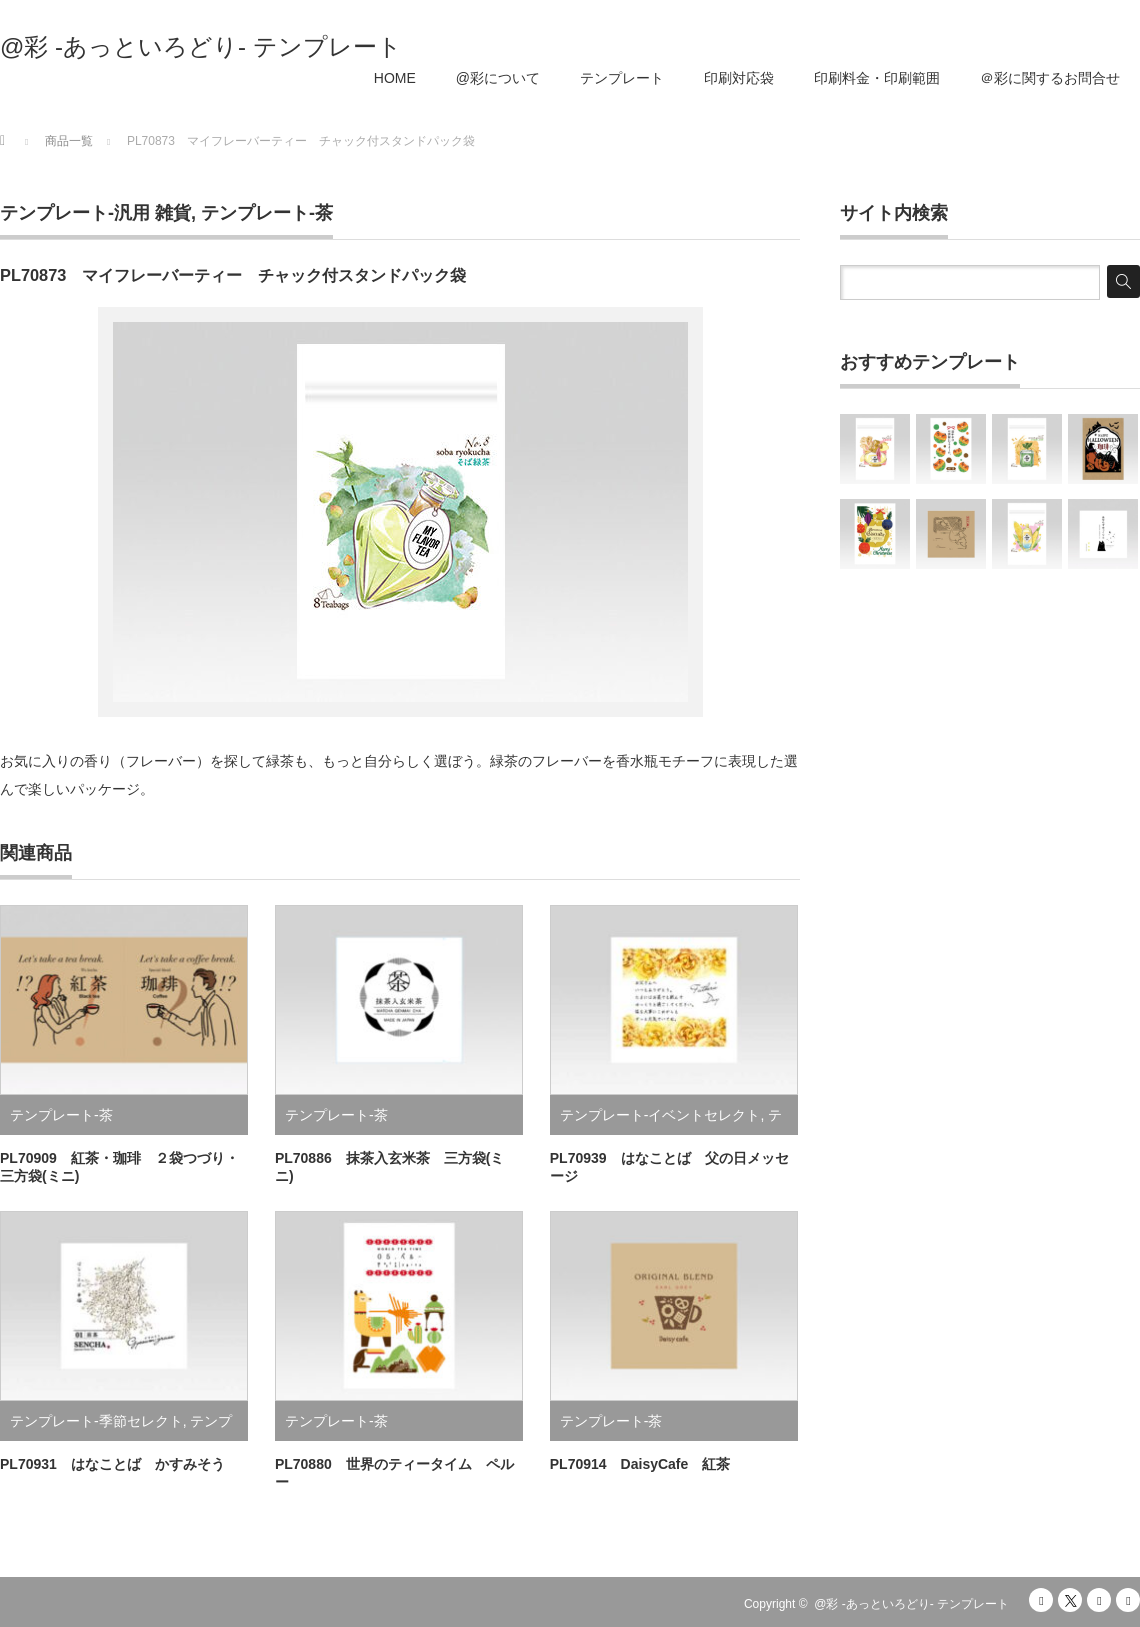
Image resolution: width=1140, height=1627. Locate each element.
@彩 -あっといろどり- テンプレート (201, 47)
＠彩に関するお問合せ (1050, 78)
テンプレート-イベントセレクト (660, 1115)
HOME (395, 78)
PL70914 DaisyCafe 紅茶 (640, 1464)
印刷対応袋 (739, 78)
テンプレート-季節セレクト (96, 1421)
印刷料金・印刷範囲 (877, 78)
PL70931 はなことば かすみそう (112, 1464)
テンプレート (622, 78)
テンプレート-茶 (267, 213)
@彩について (498, 78)
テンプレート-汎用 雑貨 (95, 213)
